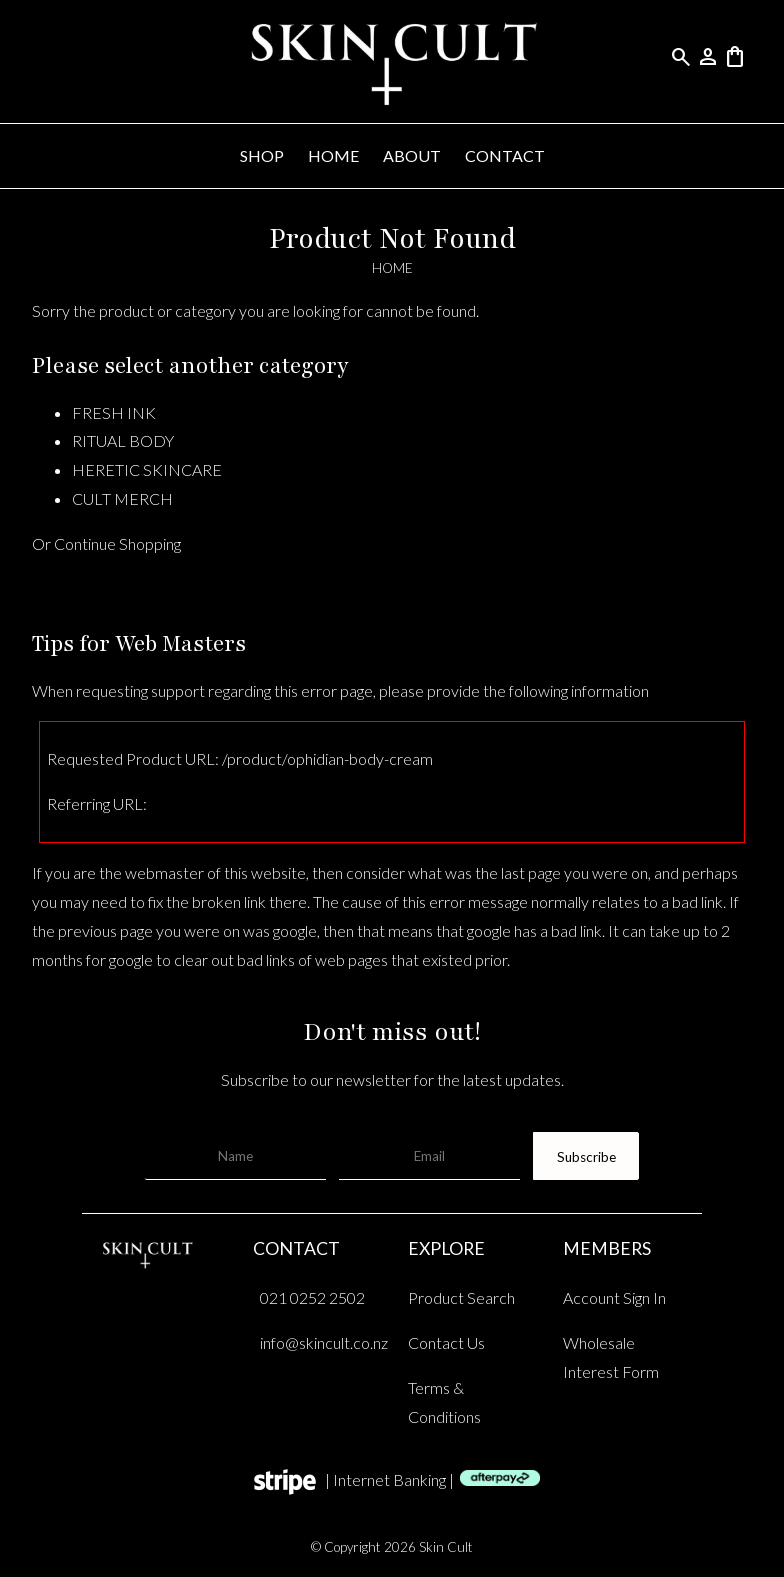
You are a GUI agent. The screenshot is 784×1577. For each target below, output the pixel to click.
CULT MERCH (122, 498)
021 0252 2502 (312, 1297)
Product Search (461, 1297)
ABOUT (412, 155)
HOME (333, 155)
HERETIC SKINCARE (147, 469)
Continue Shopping (117, 543)
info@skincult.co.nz (324, 1342)
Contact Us (446, 1342)
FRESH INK (114, 412)
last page (531, 872)
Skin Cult (446, 1547)
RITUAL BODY (123, 440)
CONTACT (505, 155)
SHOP (262, 155)
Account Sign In (614, 1297)
